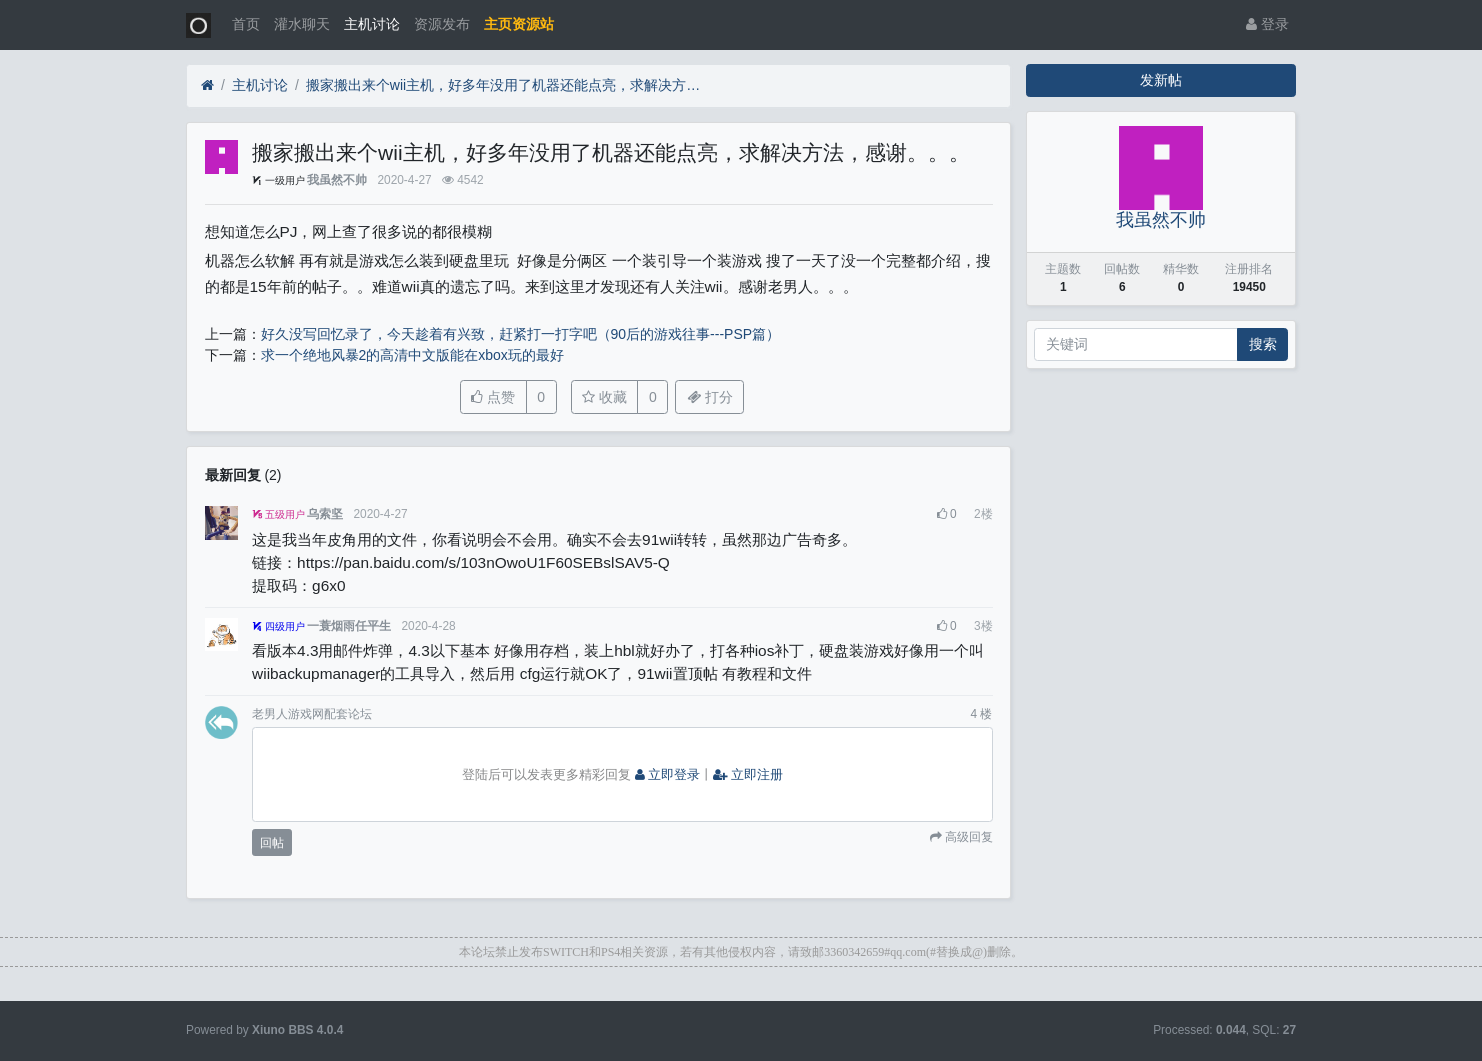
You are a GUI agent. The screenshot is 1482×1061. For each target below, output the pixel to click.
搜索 (1263, 344)
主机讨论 (372, 24)
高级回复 (967, 837)
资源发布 (442, 24)
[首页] (207, 85)
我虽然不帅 (337, 180)
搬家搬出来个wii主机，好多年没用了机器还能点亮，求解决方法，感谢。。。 (506, 85)
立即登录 (668, 775)
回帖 (272, 843)
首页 (246, 24)
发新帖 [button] (1161, 80)
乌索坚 (325, 514)
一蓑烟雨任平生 (349, 626)
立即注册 (748, 775)
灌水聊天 (302, 24)
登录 (1267, 24)
